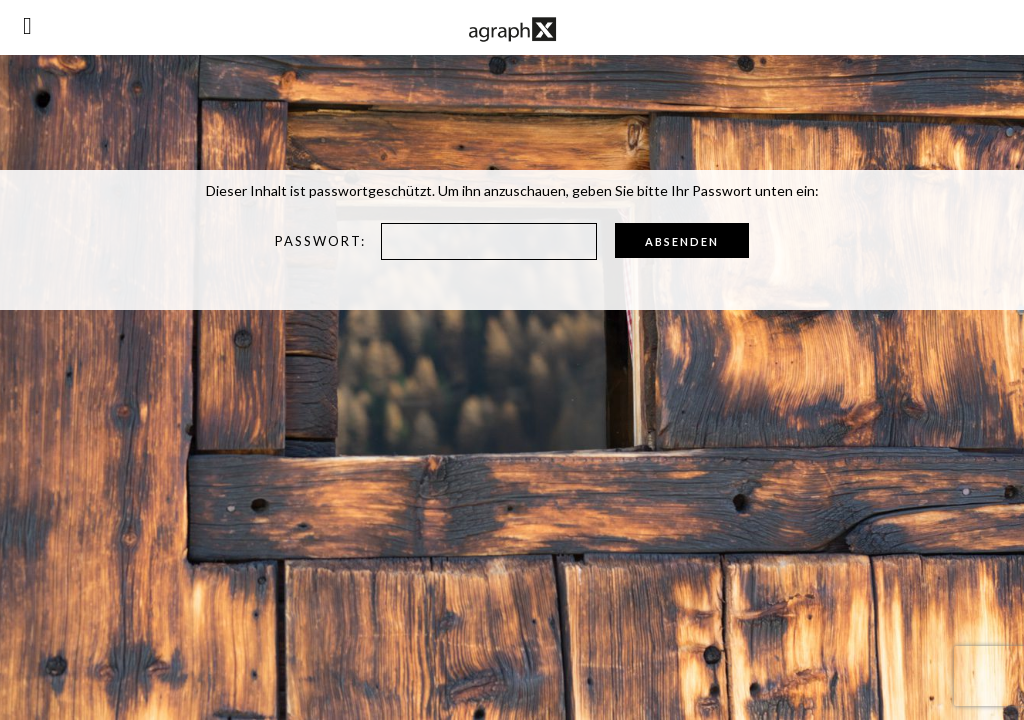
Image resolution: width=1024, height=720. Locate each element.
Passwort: (436, 241)
